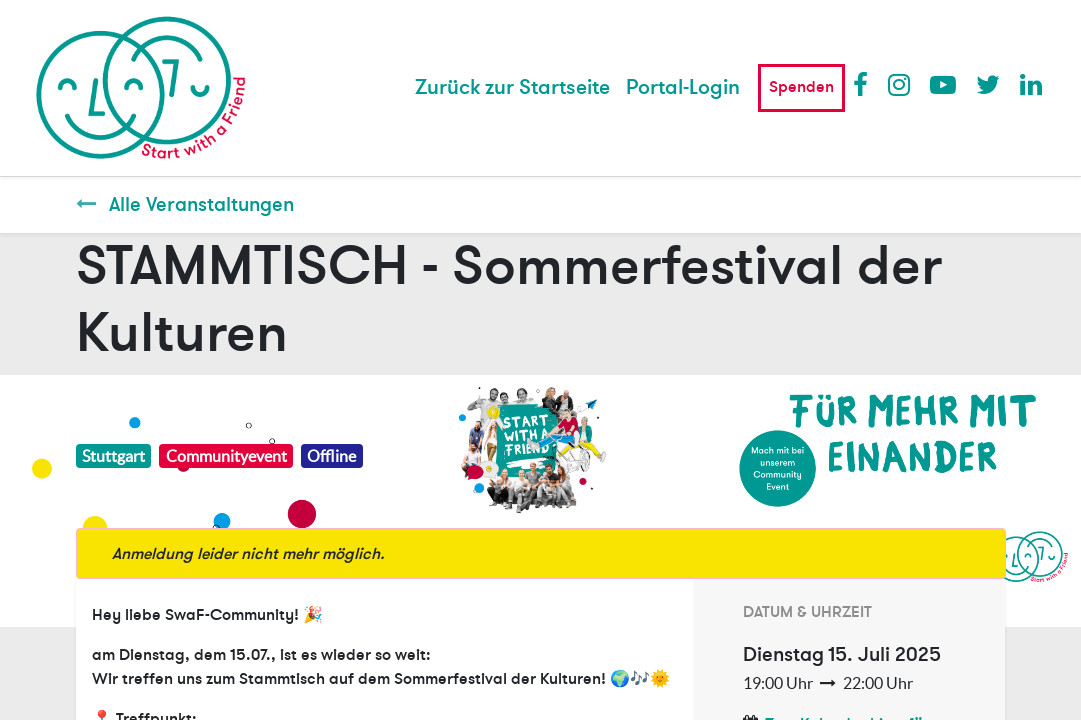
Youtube (942, 84)
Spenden (801, 87)
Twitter (988, 84)
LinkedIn (1032, 84)
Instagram (900, 84)
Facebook (865, 84)
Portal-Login (683, 87)
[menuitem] (512, 88)
